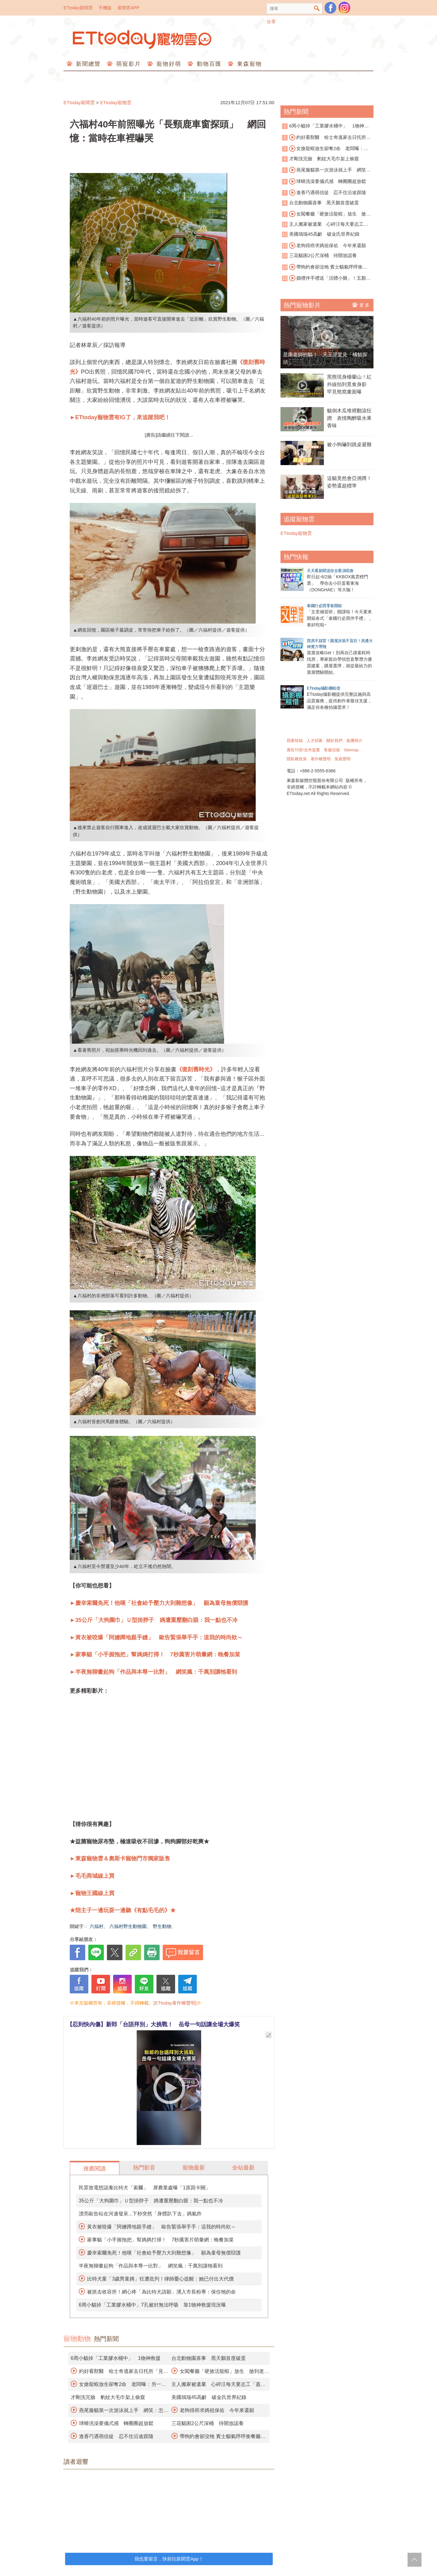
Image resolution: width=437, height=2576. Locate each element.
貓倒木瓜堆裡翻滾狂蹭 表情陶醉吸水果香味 (349, 418)
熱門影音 (144, 2168)
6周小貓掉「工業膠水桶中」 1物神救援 (116, 2358)
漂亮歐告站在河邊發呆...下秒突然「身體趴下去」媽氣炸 (140, 2213)
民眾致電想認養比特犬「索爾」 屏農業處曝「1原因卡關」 (144, 2187)
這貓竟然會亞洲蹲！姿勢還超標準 (349, 482)
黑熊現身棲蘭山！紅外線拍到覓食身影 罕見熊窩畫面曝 (349, 384)
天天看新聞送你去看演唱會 (330, 570)
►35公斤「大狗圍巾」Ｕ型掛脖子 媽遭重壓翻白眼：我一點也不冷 (154, 1620)
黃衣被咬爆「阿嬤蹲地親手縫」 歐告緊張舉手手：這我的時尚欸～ (161, 2226)
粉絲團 (330, 8)
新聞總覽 (87, 64)
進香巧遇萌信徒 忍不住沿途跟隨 (116, 2436)
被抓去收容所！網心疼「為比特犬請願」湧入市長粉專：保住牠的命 (161, 2291)
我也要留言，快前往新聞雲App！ (169, 2558)
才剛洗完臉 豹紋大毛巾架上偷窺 (108, 2397)
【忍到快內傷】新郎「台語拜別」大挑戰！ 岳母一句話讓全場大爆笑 (153, 2024)
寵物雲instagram (344, 8)
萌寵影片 (127, 64)
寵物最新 (194, 2168)
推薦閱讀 (94, 2168)
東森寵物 (248, 64)
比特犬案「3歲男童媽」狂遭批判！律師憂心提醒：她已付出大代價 (160, 2278)
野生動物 (162, 1926)
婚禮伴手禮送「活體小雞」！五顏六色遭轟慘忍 (326, 278)
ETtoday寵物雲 (142, 39)
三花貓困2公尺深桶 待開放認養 (207, 2423)
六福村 (97, 1926)
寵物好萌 (167, 64)
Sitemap (351, 750)
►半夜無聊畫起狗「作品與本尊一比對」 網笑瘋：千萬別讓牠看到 (153, 1672)
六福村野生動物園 (128, 1926)
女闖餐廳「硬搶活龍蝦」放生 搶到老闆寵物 (326, 214)
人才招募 (315, 740)
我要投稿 (295, 740)
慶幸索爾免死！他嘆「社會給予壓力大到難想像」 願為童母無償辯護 (164, 2252)
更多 (361, 305)
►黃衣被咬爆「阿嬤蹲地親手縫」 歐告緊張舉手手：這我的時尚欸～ (156, 1637)
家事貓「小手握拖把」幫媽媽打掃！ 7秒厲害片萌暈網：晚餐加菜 (160, 2239)
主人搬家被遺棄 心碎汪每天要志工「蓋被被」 (323, 224)
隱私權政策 (297, 759)
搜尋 (317, 8)
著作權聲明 (321, 759)
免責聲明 (342, 759)
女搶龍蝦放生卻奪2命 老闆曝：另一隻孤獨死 (325, 148)
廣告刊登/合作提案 (303, 750)
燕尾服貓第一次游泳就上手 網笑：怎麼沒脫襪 (326, 170)
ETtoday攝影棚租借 (323, 688)
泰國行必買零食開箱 (324, 605)
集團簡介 (355, 740)
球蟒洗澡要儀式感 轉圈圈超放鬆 (116, 2423)
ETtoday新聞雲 (78, 7)
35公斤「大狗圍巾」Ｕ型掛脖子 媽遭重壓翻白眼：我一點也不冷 (151, 2200)
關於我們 (334, 740)
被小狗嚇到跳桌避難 (349, 444)
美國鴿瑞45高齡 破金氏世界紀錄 (208, 2397)
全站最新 (243, 2168)
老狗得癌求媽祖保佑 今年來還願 (217, 2410)
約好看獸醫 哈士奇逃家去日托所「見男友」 (324, 137)
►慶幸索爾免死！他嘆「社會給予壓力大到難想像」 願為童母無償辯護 (159, 1603)
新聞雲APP (128, 7)
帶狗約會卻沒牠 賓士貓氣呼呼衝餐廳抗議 (324, 267)
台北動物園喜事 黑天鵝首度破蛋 (208, 2358)
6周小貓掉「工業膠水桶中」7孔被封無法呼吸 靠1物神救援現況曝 (152, 2304)
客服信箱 (332, 750)
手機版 (105, 7)
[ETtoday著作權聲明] (174, 2002)
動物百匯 (208, 64)
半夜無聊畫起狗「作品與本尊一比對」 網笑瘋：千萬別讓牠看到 (151, 2265)
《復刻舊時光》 (195, 1069)
